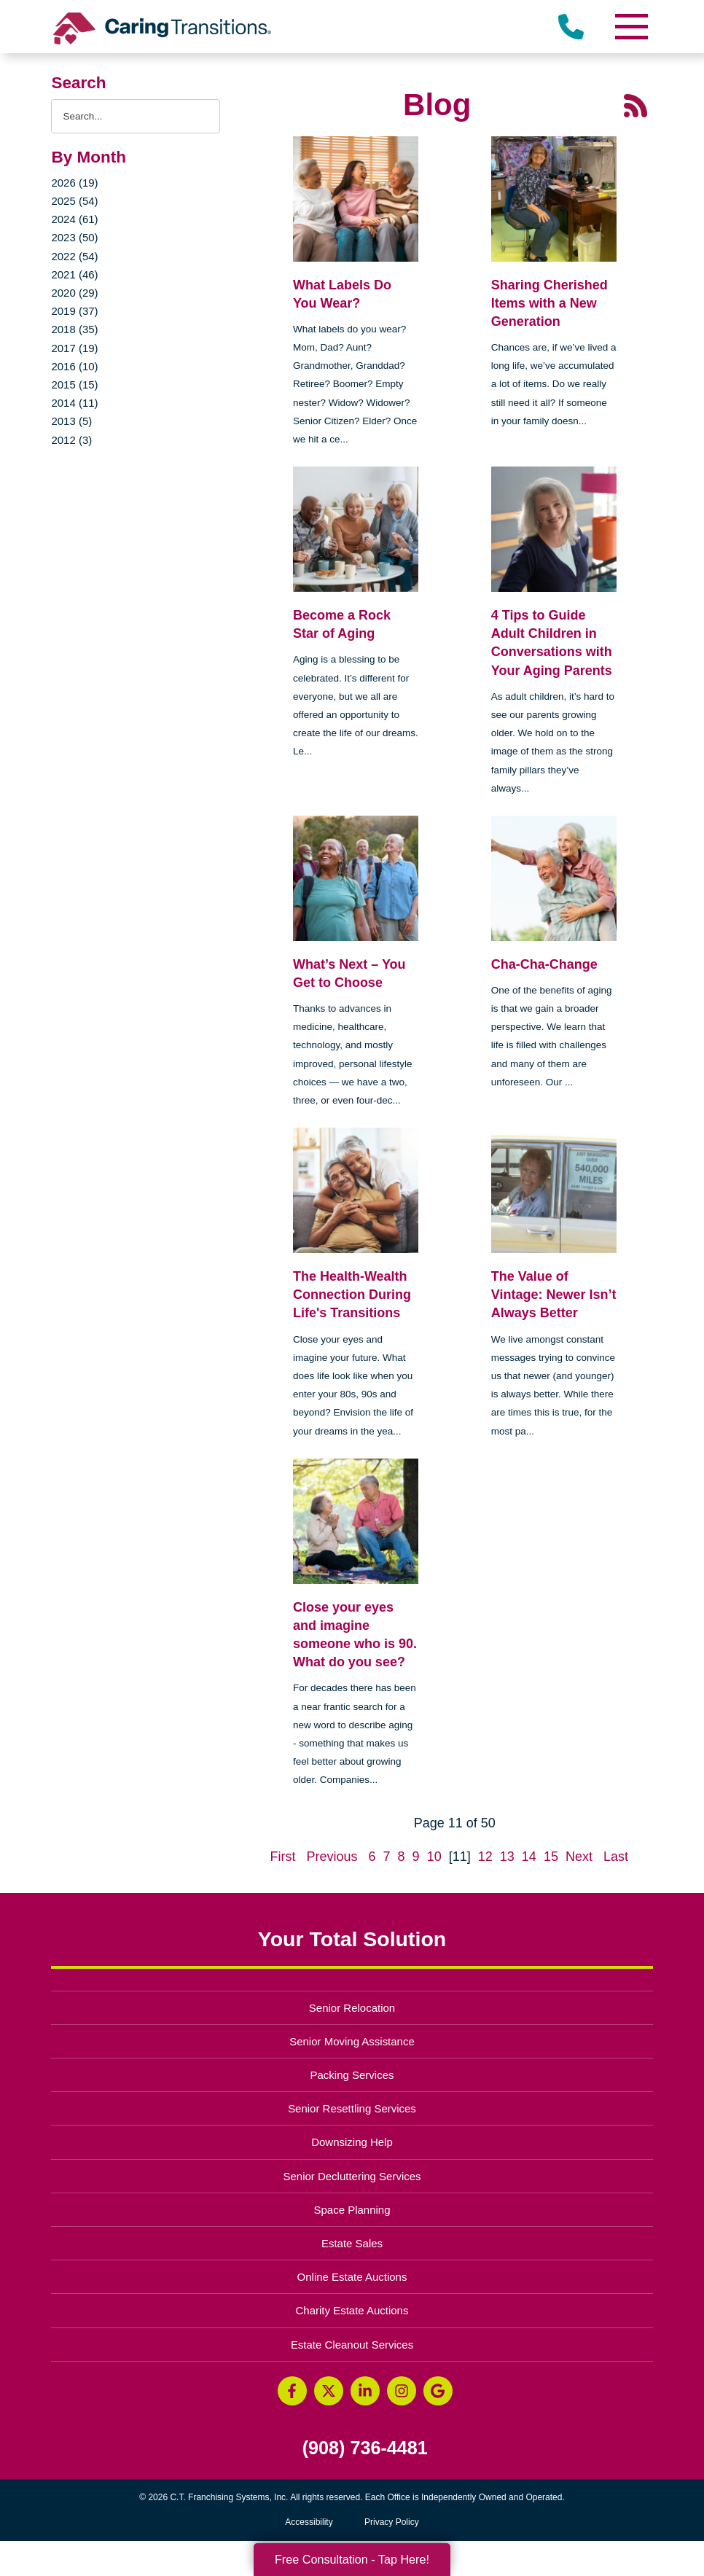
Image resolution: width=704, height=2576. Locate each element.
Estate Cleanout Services (352, 2344)
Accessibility (308, 2522)
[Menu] (631, 26)
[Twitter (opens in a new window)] (328, 2390)
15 (551, 1856)
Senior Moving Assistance (352, 2041)
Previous (331, 1856)
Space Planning (352, 2210)
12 (485, 1856)
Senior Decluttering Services (352, 2176)
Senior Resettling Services (352, 2108)
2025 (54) (74, 201)
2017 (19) (74, 348)
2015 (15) (74, 384)
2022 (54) (74, 256)
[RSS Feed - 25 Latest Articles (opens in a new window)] (635, 104)
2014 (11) (74, 403)
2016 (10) (74, 366)
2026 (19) (74, 182)
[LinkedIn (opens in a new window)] (365, 2390)
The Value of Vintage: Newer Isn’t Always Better (554, 1294)
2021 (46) (74, 274)
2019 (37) (74, 311)
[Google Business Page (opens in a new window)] (438, 2390)
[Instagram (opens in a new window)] (401, 2390)
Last (615, 1856)
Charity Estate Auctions (352, 2310)
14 (529, 1856)
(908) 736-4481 (365, 2448)
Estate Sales (352, 2243)
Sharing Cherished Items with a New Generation (549, 303)
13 (507, 1856)
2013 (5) (71, 421)
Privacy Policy (391, 2522)
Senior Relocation (352, 2008)
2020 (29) (74, 292)
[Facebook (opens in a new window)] (292, 2390)
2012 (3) (71, 440)
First (282, 1856)
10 (434, 1856)
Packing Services (352, 2075)
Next (579, 1856)
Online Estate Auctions (352, 2277)
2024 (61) (74, 219)
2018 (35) (74, 329)
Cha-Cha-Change (544, 964)
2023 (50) (74, 237)
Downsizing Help (352, 2142)
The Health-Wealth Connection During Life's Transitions (352, 1294)
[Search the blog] (135, 116)
